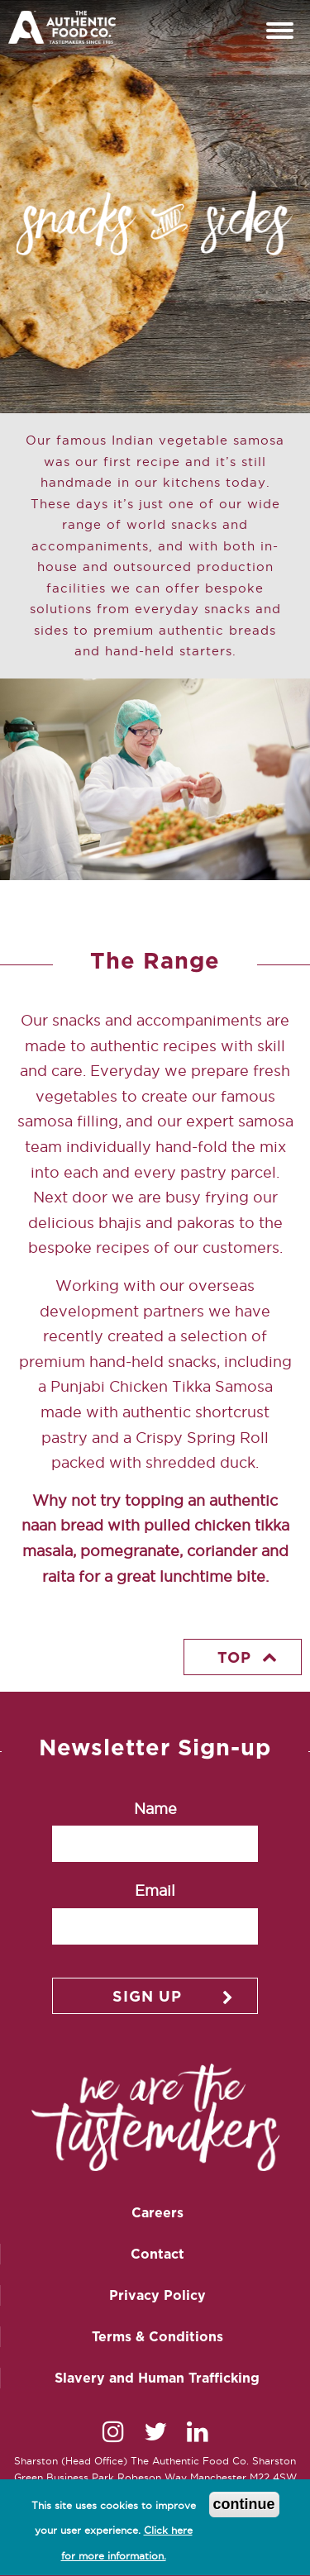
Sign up (147, 1996)
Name (155, 1809)
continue (244, 2508)
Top (234, 1657)
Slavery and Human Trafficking (157, 2377)
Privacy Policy (157, 2295)
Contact (157, 2253)
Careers (157, 2212)
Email (155, 1890)
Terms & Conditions (157, 2336)
